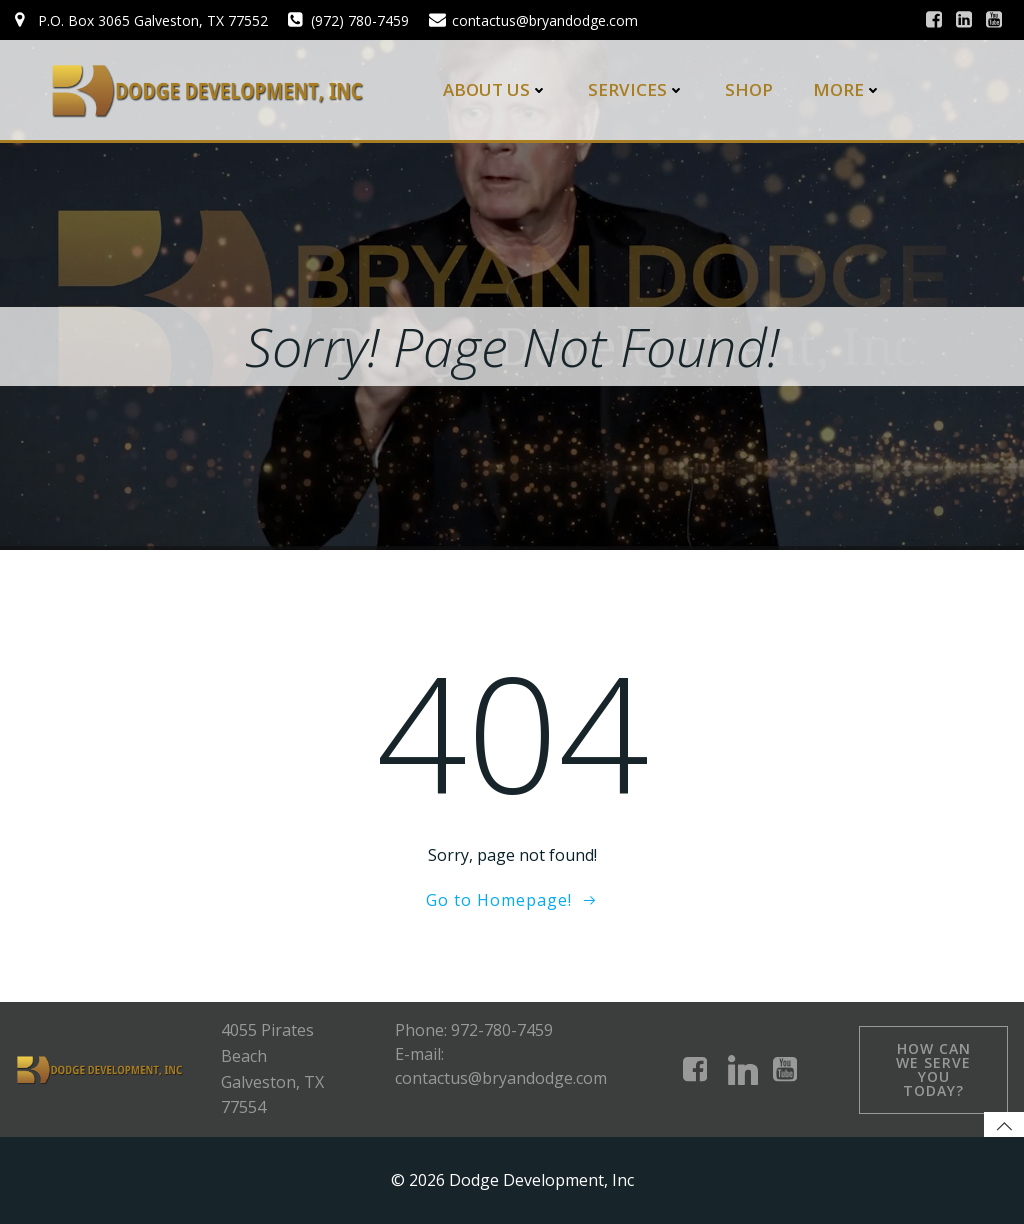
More (847, 89)
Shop (749, 89)
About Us (495, 89)
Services (636, 89)
